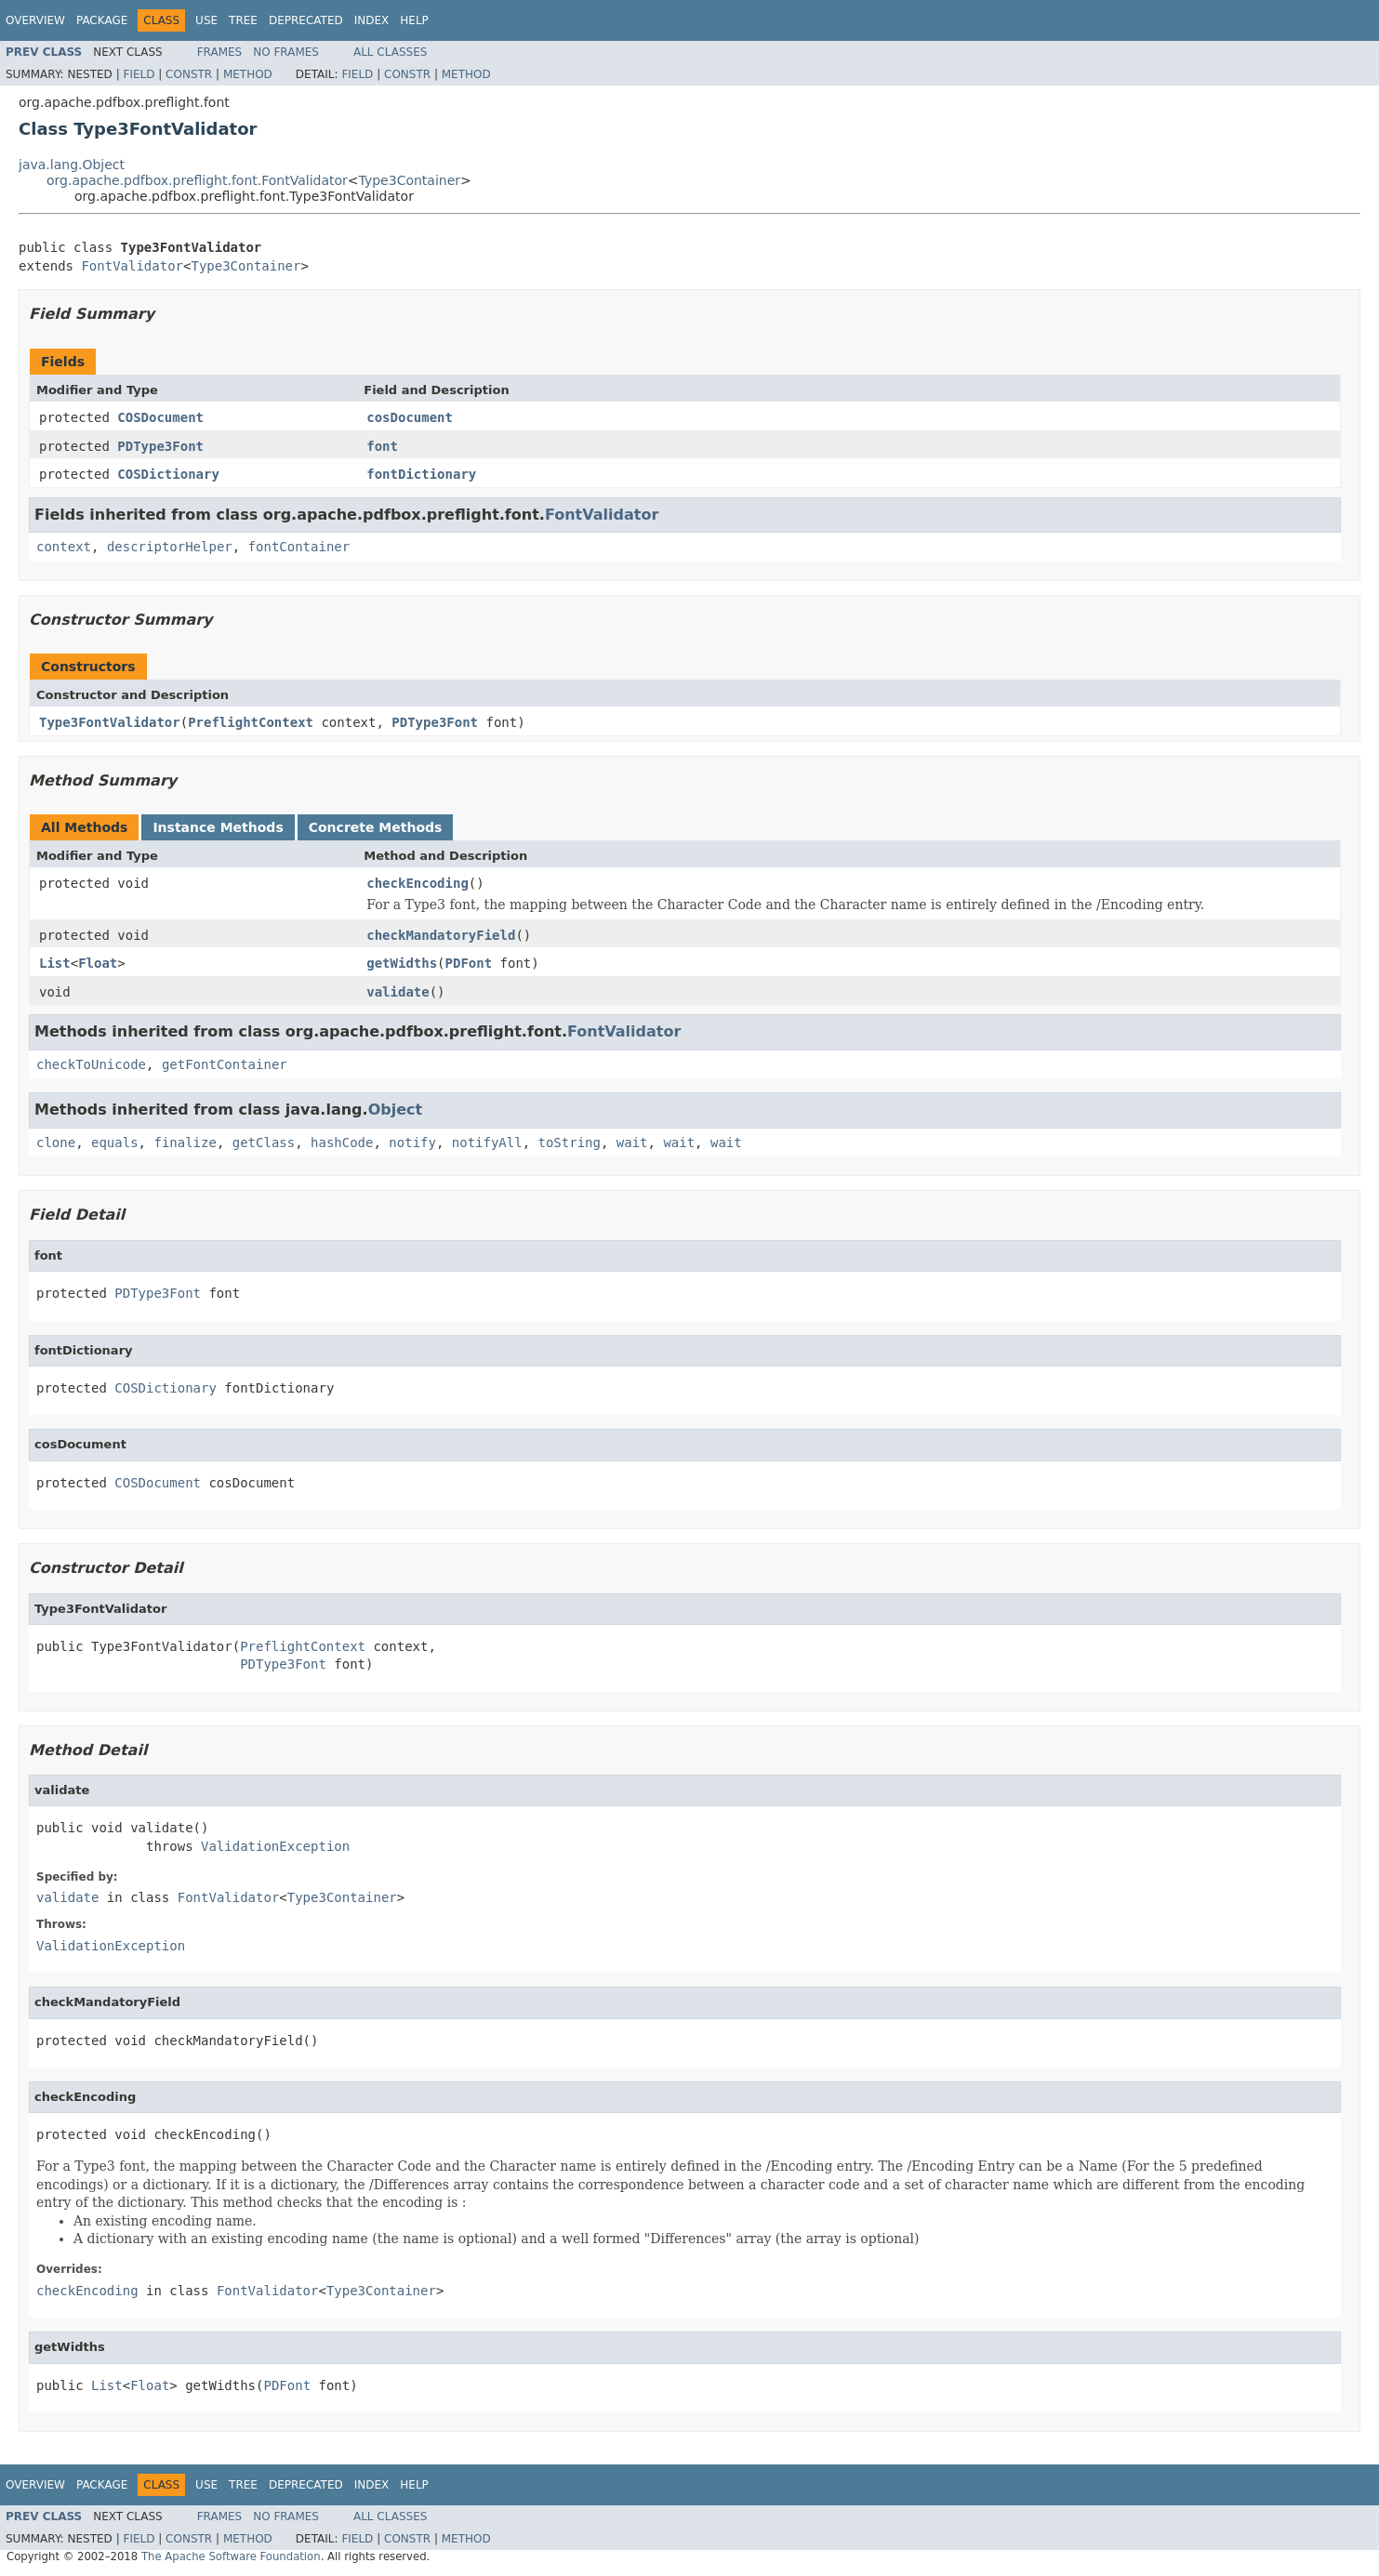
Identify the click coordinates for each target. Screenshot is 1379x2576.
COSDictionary (168, 474)
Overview (35, 20)
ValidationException (275, 1846)
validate (397, 991)
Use (206, 20)
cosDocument (409, 417)
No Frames (286, 52)
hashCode (342, 1142)
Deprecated (306, 20)
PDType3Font (160, 446)
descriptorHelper (169, 546)
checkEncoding (417, 883)
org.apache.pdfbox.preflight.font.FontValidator (197, 180)
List (55, 963)
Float (97, 963)
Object (395, 1109)
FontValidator (132, 265)
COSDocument (160, 417)
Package (101, 20)
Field (138, 74)
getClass (263, 1142)
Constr (189, 74)
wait (632, 1142)
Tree (243, 20)
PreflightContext (250, 722)
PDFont (469, 963)
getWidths (401, 963)
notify (412, 1142)
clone (55, 1142)
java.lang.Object (72, 164)
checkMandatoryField (440, 935)
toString (569, 1142)
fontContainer (299, 546)
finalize (184, 1142)
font (382, 446)
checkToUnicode (91, 1064)
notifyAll (487, 1142)
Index (372, 20)
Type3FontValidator (109, 722)
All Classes (390, 52)
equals (115, 1142)
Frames (220, 52)
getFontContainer (224, 1064)
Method (247, 74)
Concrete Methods (376, 827)
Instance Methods (217, 827)
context (63, 546)
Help (414, 20)
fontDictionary (421, 474)
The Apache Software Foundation (231, 2556)
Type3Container (409, 180)
